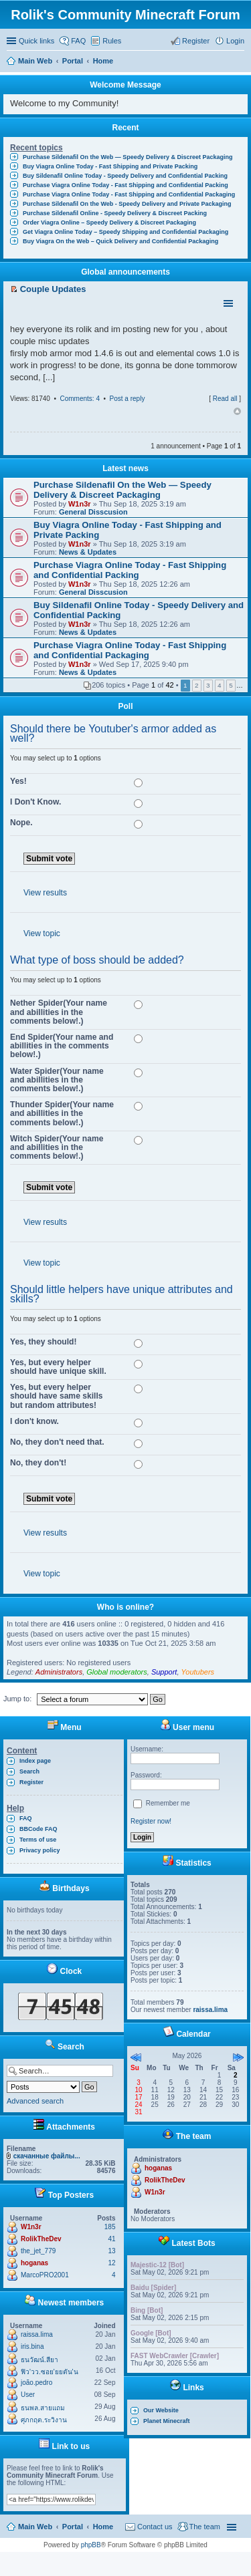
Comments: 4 (79, 398)
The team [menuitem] (204, 2527)
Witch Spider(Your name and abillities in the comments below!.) (56, 1147)
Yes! (18, 781)
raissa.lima (37, 2334)
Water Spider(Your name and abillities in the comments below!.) (57, 1079)
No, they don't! (38, 1462)
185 (110, 2227)
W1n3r (79, 504)
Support (164, 1672)
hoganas (34, 2263)
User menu (187, 1727)
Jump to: (17, 1699)
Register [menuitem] (196, 41)
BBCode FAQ (38, 1829)
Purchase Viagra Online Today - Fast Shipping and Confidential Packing (125, 185)
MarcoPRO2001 (45, 2275)
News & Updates (87, 552)
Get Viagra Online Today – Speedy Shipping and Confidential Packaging (125, 232)
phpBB (91, 2545)
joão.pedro (36, 2382)
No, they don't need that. (57, 1442)
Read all (225, 398)
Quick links (36, 41)
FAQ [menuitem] (78, 41)
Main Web (35, 2527)
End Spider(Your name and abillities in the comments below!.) (61, 1045)
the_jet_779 (38, 2251)
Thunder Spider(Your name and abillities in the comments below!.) (62, 1113)
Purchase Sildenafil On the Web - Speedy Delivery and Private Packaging (127, 203)
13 (111, 2251)
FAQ (25, 1818)
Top (237, 411)
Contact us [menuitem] (155, 2527)
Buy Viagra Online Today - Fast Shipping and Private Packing (110, 166)
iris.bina (32, 2346)
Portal (72, 61)
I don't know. (34, 1421)
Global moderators (116, 1672)
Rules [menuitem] (111, 41)
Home (103, 2527)
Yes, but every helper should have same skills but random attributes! (56, 1396)
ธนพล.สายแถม (43, 2408)
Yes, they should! (43, 1341)
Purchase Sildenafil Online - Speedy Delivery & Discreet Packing (115, 213)
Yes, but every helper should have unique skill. (58, 1367)
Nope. (21, 822)
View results (45, 892)
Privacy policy (39, 1850)
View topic (41, 933)
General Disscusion (93, 512)
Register (31, 1782)
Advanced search (35, 2101)
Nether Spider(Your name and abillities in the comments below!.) (58, 1011)
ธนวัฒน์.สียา (39, 2360)
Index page (35, 1760)
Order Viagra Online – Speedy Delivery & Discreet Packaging (109, 222)
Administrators (58, 1672)
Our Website (161, 2410)
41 (111, 2239)
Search (29, 1771)
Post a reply (127, 398)
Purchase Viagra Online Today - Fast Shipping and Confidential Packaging (129, 194)
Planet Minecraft (166, 2421)
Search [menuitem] (239, 62)
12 (111, 2263)
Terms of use (37, 1839)
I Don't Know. (35, 802)
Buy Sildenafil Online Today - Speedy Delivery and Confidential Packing (125, 175)
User (28, 2394)
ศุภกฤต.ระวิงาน (44, 2420)
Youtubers (198, 1672)
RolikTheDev (41, 2239)
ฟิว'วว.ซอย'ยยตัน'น (49, 2372)
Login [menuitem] (235, 41)
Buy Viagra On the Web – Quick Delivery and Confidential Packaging (120, 241)
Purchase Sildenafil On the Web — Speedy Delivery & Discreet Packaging (127, 157)
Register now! (151, 1821)
